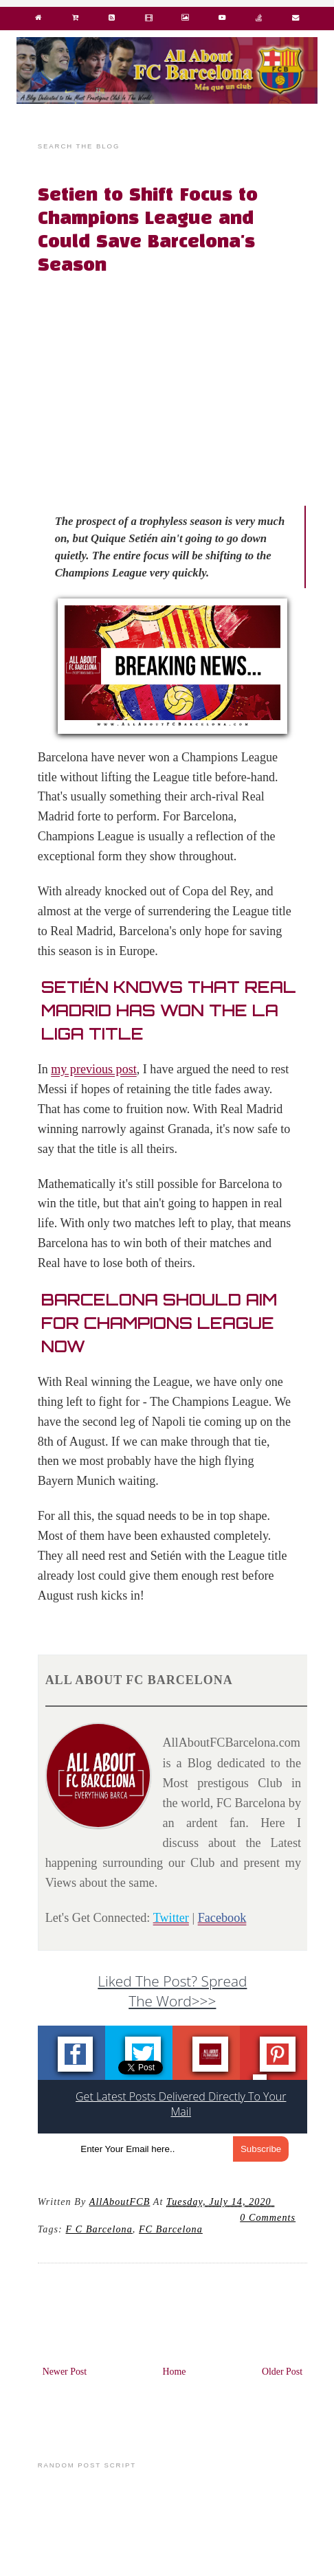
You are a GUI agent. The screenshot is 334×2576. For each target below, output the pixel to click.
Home (174, 2371)
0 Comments (268, 2217)
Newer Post (65, 2371)
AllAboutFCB (120, 2201)
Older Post (282, 2371)
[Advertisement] (180, 386)
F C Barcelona (98, 2229)
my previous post (94, 1069)
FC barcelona (171, 2229)
